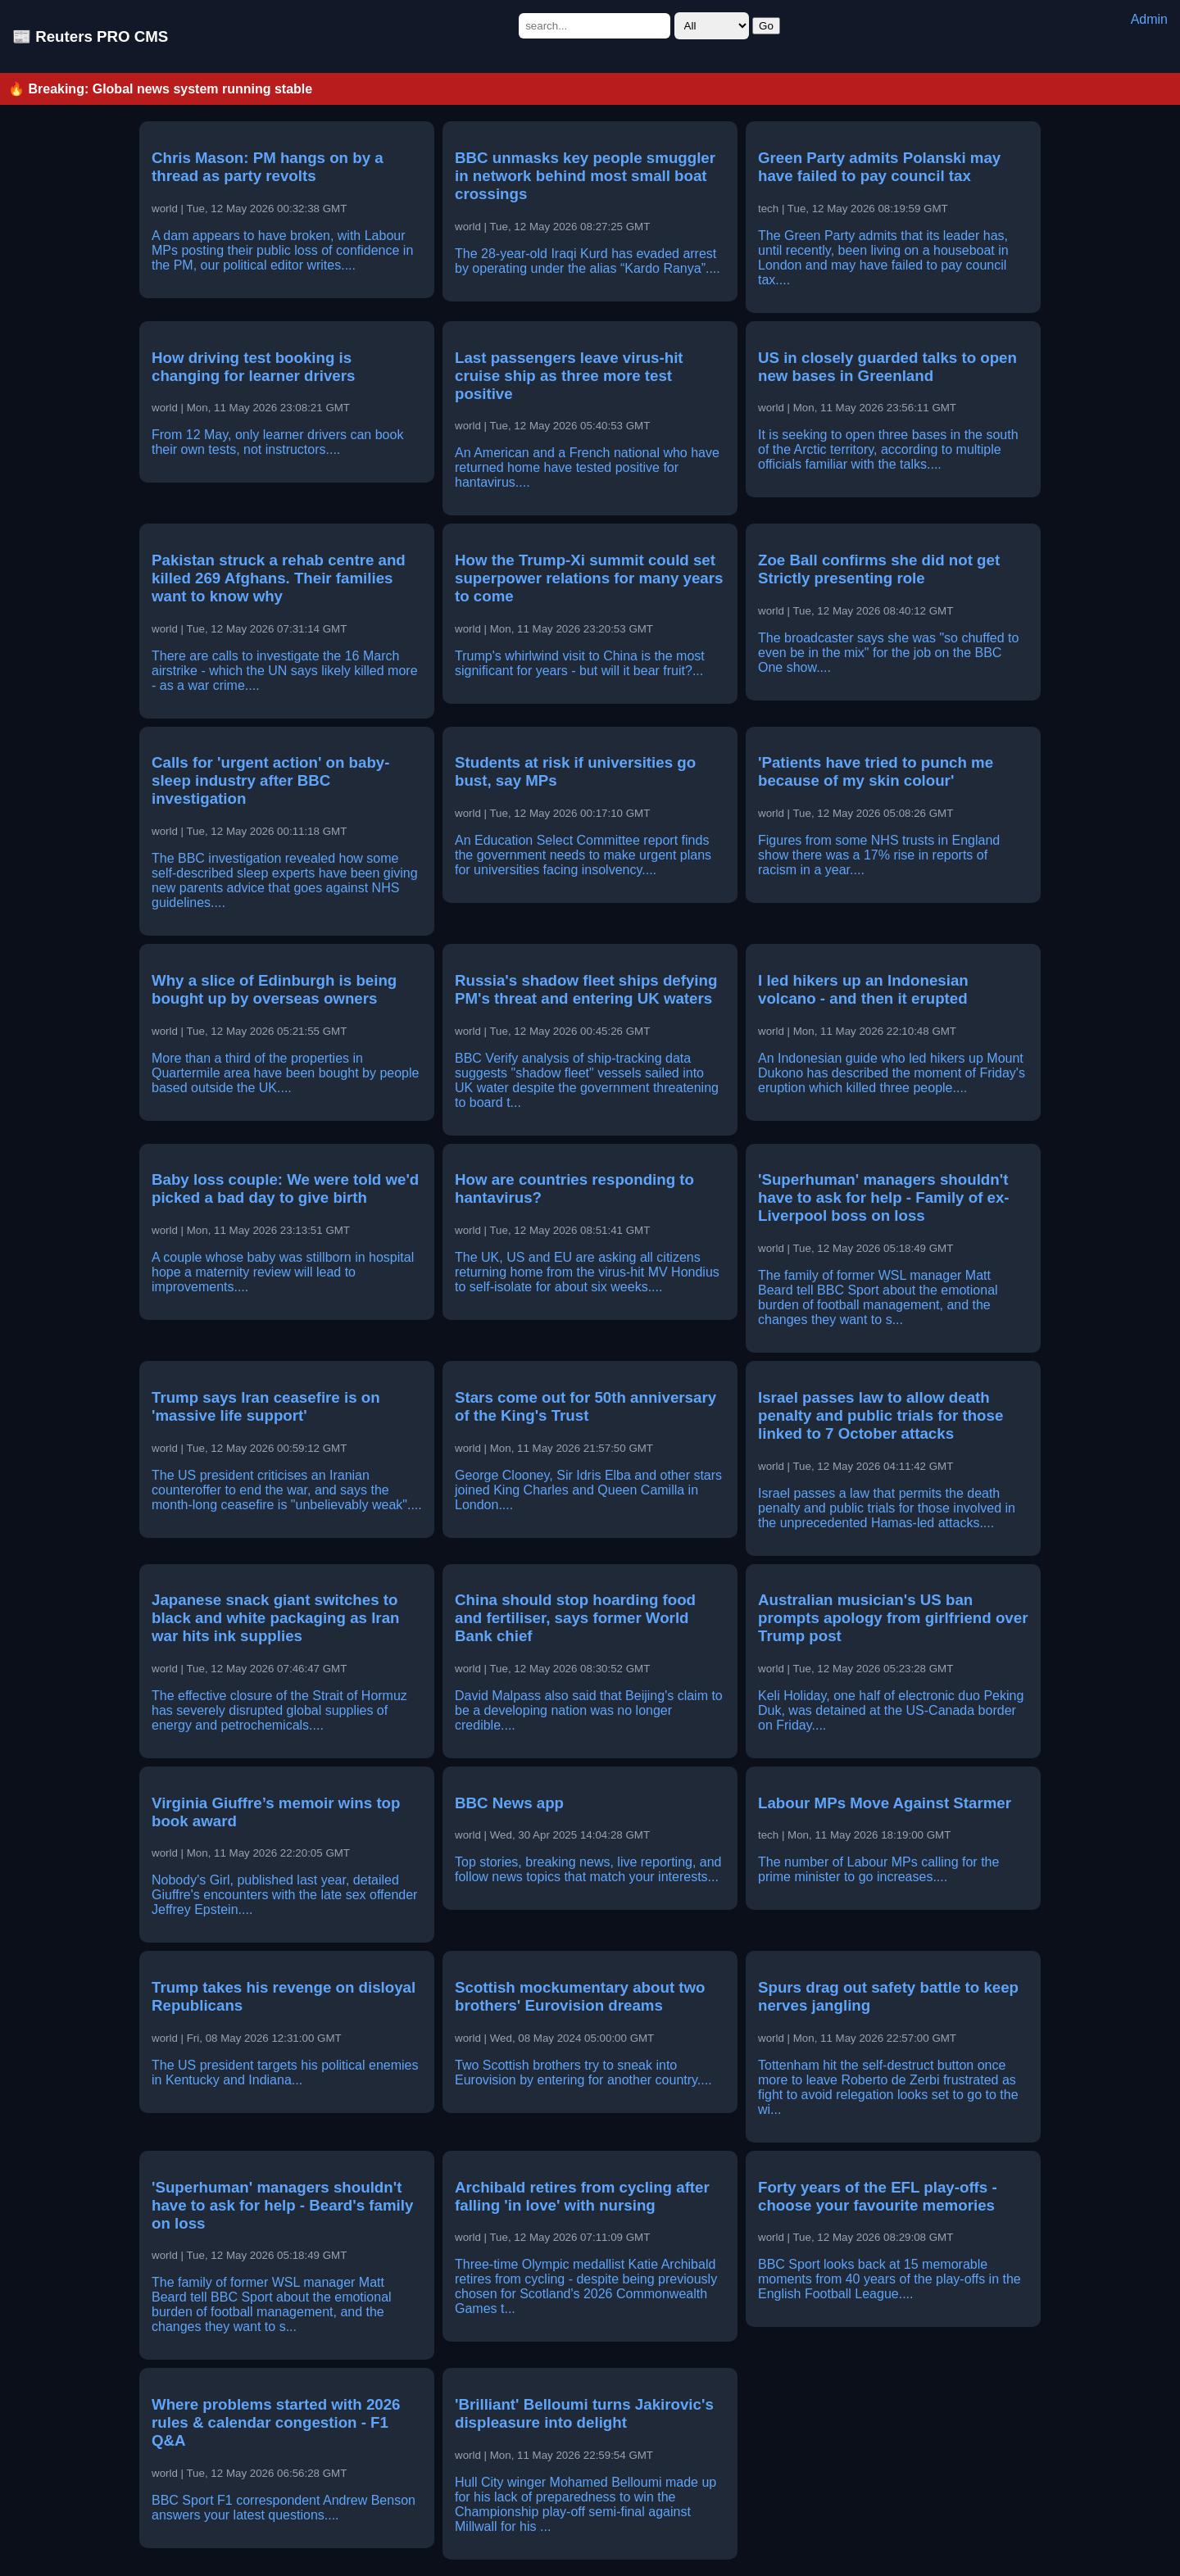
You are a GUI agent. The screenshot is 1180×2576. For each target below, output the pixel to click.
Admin (1149, 19)
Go (766, 26)
